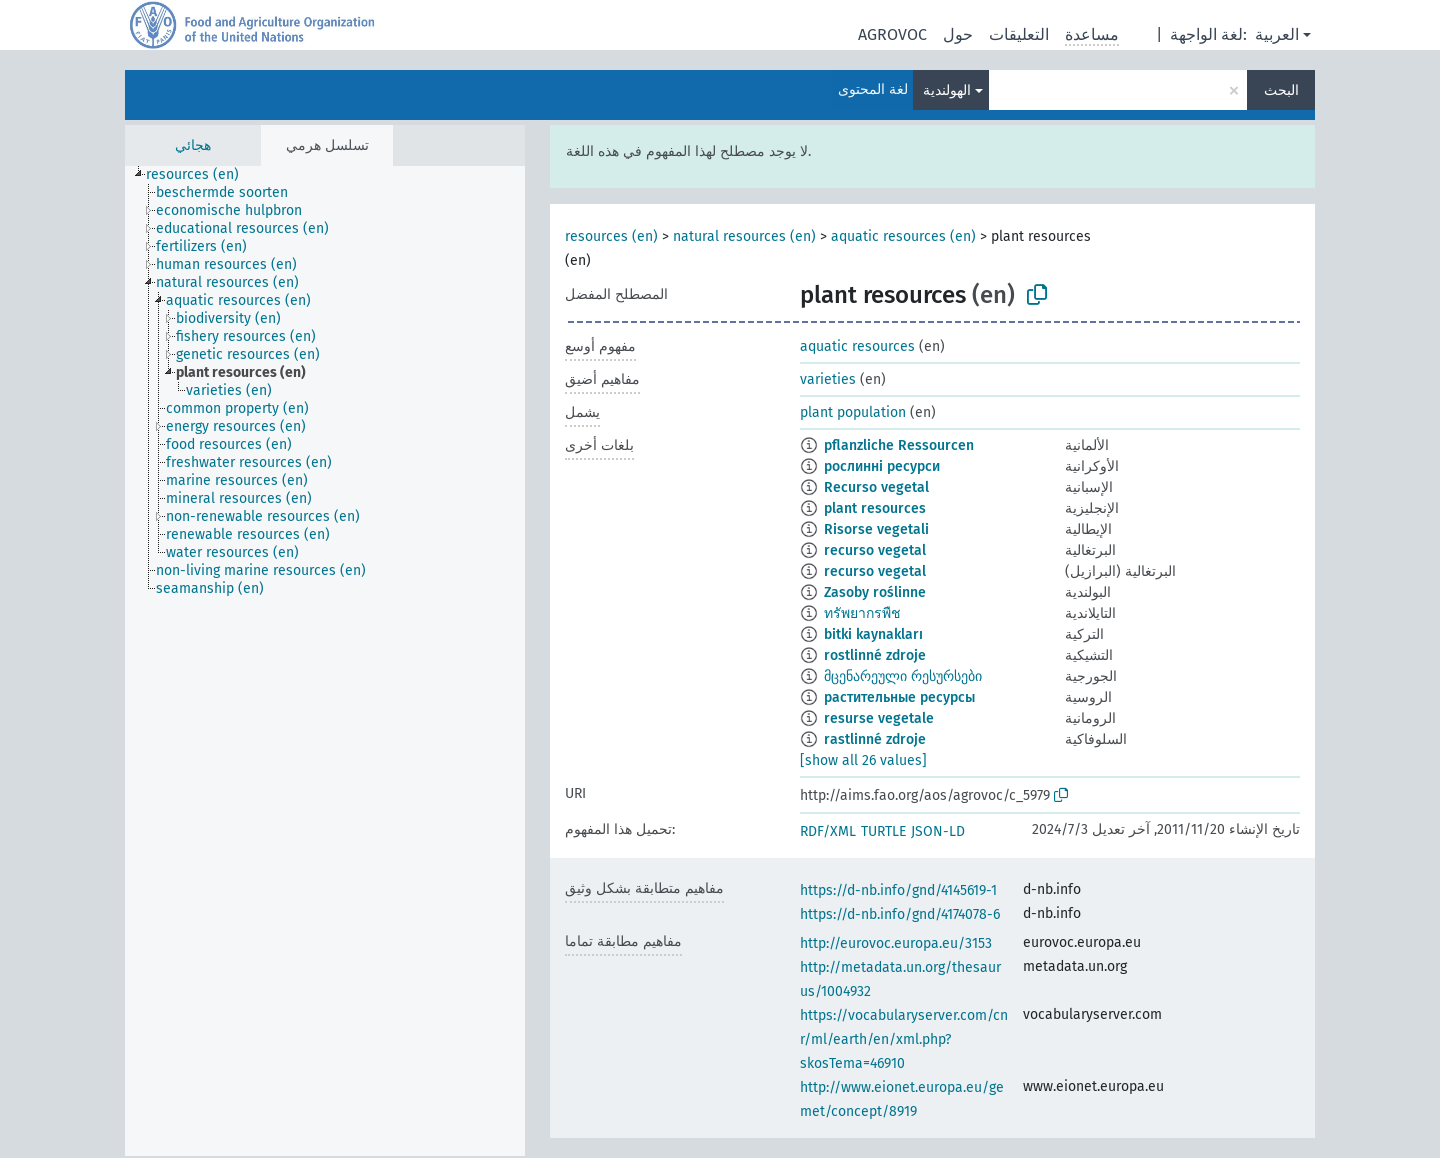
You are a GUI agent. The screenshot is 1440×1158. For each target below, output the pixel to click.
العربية (1277, 34)
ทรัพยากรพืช (862, 613)
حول (958, 34)
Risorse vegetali (876, 529)
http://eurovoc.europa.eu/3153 (896, 943)
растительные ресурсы (899, 697)
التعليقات (1019, 34)
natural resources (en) (744, 236)
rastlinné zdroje (875, 739)
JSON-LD (938, 831)
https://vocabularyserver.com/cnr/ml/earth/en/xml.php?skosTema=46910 (904, 1039)
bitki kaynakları (873, 634)
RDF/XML (828, 831)
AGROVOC (892, 34)
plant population (853, 412)
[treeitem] (201, 175)
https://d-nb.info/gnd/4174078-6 (900, 914)
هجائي (193, 145)
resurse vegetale (879, 718)
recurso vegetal (875, 550)
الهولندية (947, 90)
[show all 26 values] (863, 760)
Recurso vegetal (876, 487)
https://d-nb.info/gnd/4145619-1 (898, 890)
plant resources (875, 508)
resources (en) (611, 236)
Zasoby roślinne (875, 592)
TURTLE (883, 831)
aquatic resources (857, 346)
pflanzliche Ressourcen (899, 445)
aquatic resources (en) (903, 236)
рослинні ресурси (882, 466)
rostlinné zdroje (875, 655)
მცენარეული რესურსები (903, 676)
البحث (1281, 90)
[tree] (325, 661)
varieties (828, 379)
